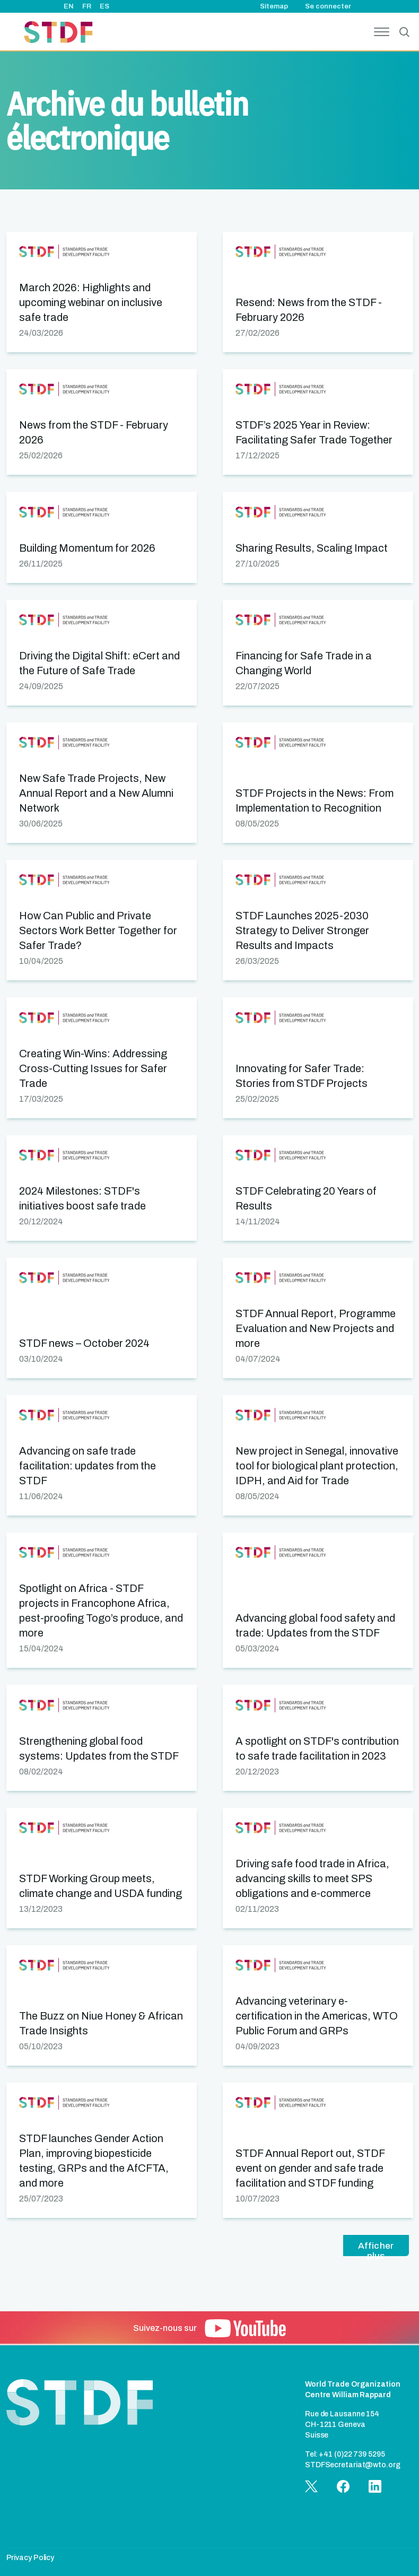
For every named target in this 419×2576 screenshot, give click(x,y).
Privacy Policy (30, 2558)
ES (104, 6)
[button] (101, 292)
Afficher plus (376, 2248)
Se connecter (328, 6)
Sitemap (274, 6)
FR (86, 6)
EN (69, 6)
